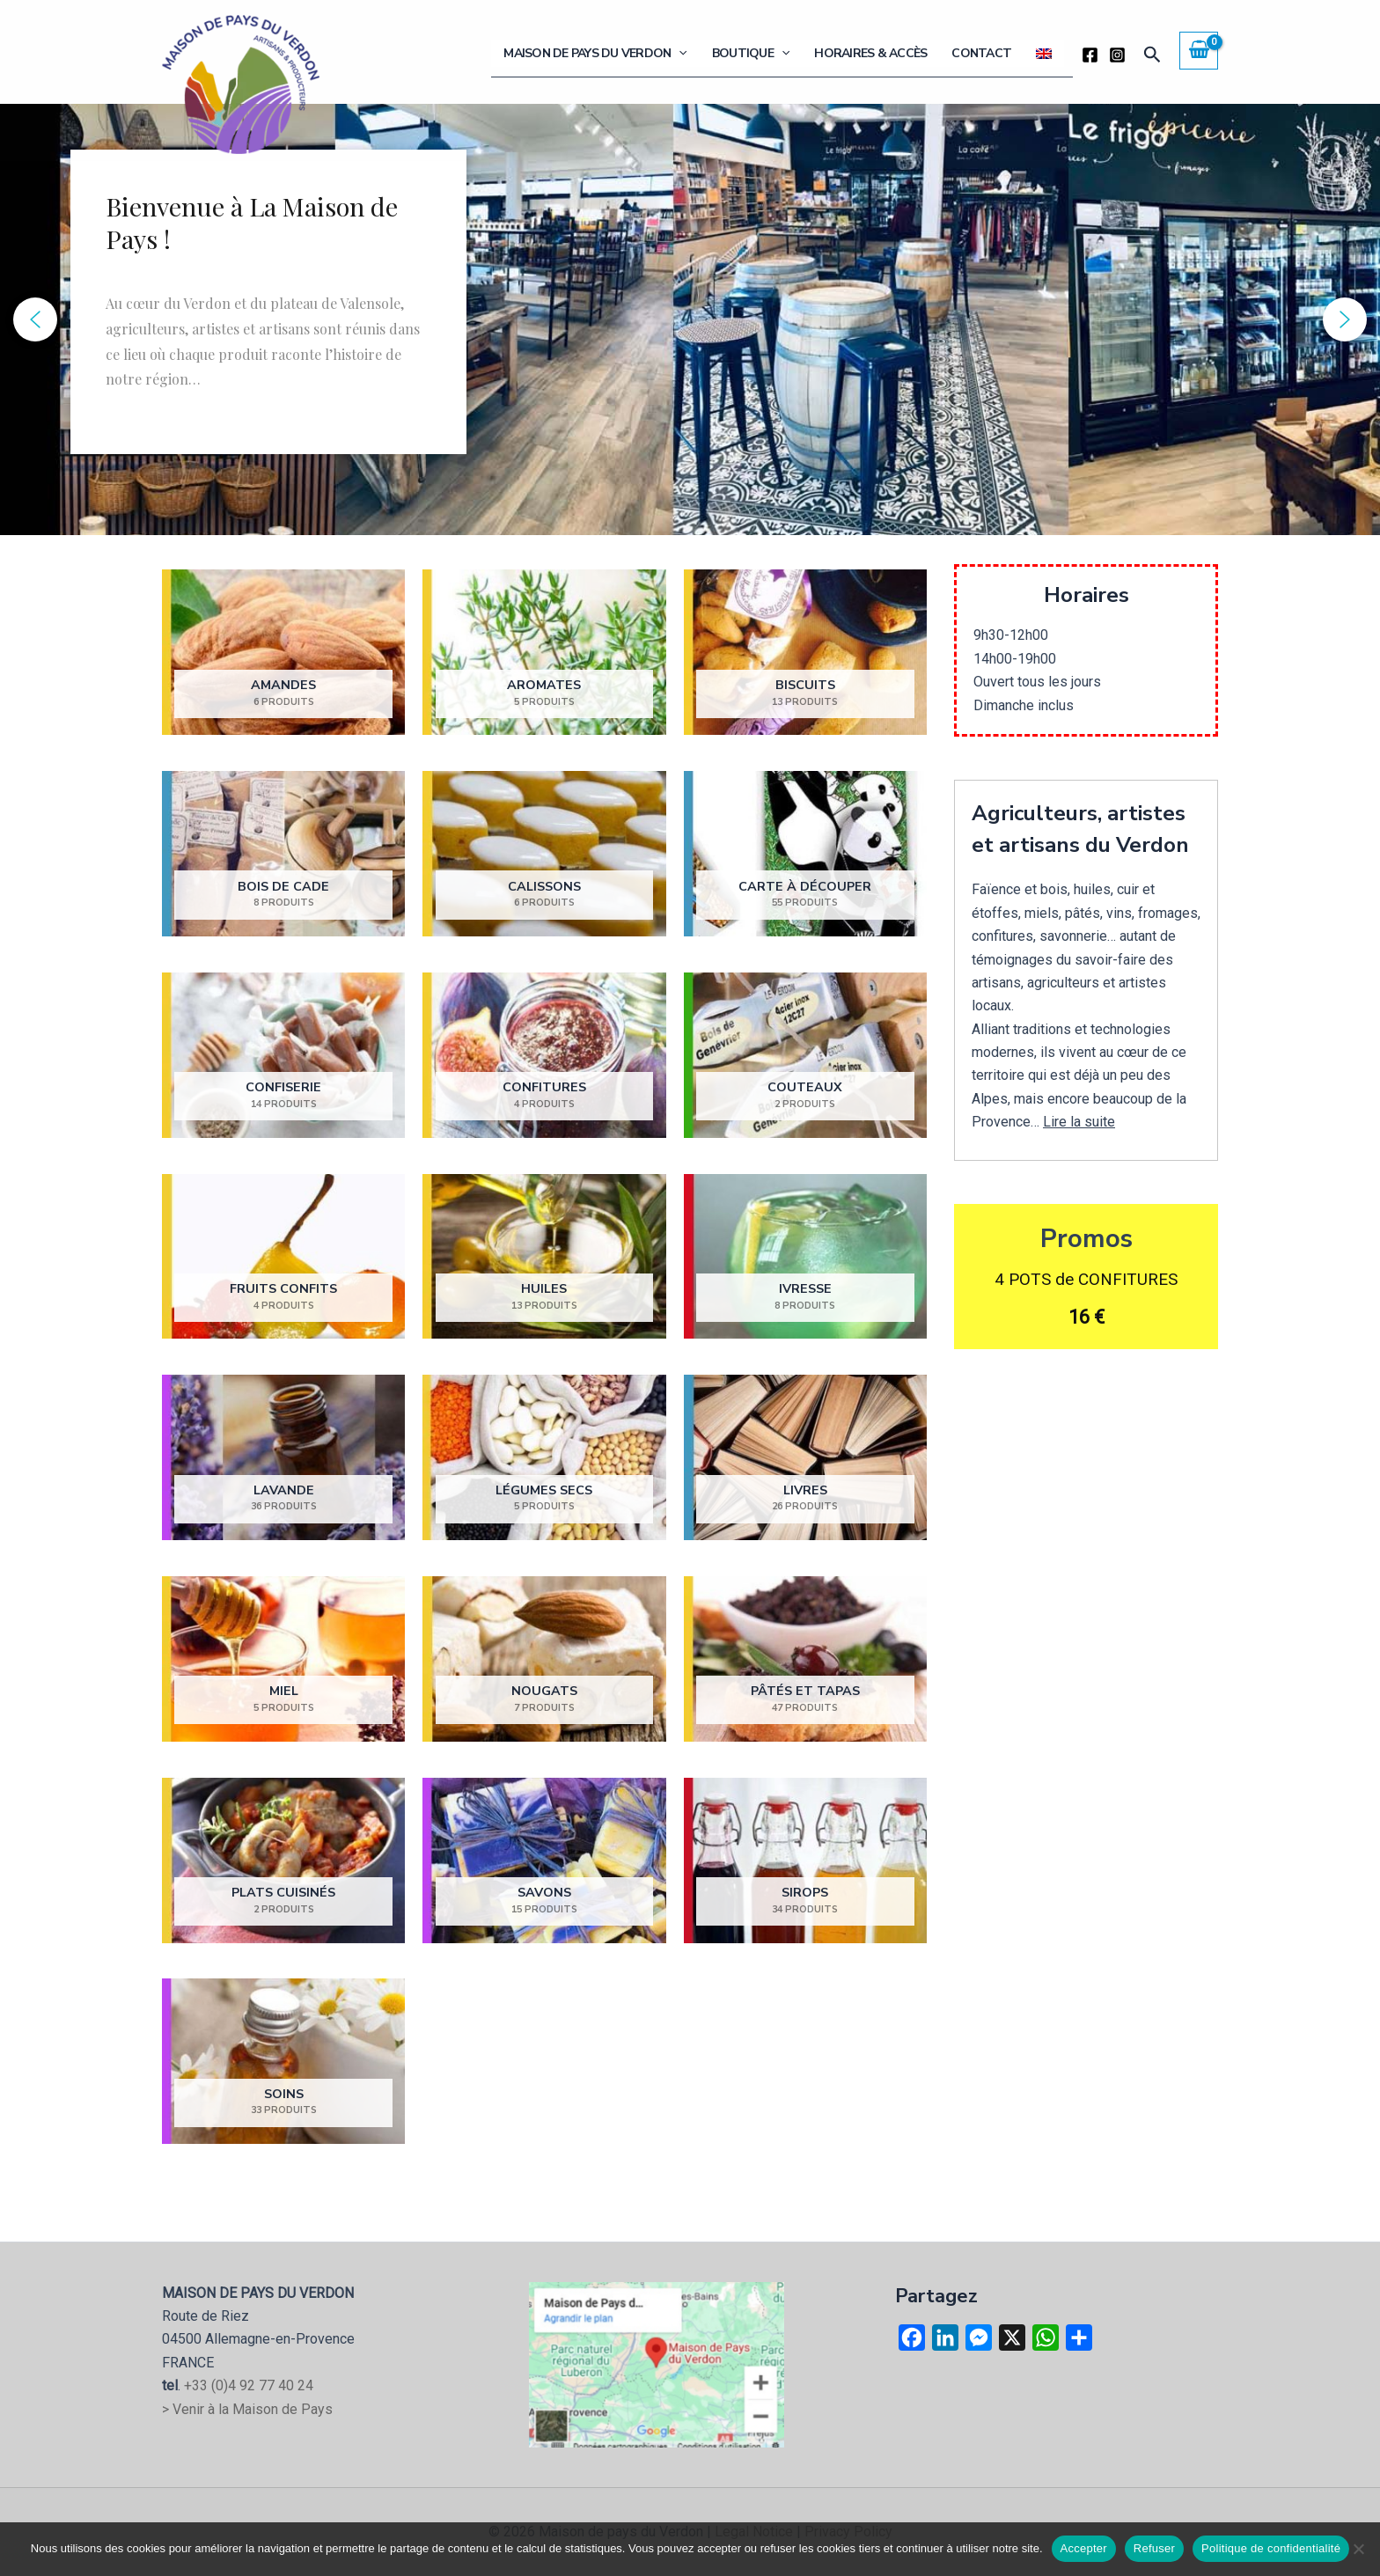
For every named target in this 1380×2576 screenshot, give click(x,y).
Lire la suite (1079, 1121)
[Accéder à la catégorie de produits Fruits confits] (283, 1256)
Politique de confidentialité (1270, 2548)
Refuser (1154, 2548)
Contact (993, 53)
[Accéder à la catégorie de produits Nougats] (543, 1659)
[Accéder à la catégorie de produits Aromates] (543, 652)
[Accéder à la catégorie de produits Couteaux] (805, 1054)
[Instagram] (1117, 55)
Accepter (1084, 2548)
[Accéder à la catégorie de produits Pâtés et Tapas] (805, 1659)
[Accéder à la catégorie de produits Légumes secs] (543, 1457)
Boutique (777, 54)
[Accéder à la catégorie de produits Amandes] (283, 652)
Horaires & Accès (889, 53)
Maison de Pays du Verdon (629, 54)
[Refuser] (1358, 2549)
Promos (1086, 1239)
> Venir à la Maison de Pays (247, 2409)
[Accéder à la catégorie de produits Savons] (543, 1860)
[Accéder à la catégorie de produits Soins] (283, 2061)
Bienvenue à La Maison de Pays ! (252, 223)
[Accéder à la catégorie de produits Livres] (805, 1457)
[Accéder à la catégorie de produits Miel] (283, 1659)
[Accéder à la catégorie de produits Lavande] (283, 1457)
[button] (713, 54)
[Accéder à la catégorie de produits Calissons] (543, 854)
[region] (690, 319)
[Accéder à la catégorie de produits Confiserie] (283, 1054)
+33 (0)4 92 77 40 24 (248, 2385)
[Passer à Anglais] (1048, 54)
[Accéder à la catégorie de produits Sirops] (805, 1860)
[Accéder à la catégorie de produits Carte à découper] (805, 854)
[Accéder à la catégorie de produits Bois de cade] (283, 854)
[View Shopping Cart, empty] (1198, 50)
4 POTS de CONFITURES (1086, 1279)
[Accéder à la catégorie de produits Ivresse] (805, 1256)
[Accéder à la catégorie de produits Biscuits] (805, 652)
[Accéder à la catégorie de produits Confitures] (543, 1054)
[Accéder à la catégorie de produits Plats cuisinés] (283, 1860)
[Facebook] (1090, 55)
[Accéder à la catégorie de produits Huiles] (543, 1256)
